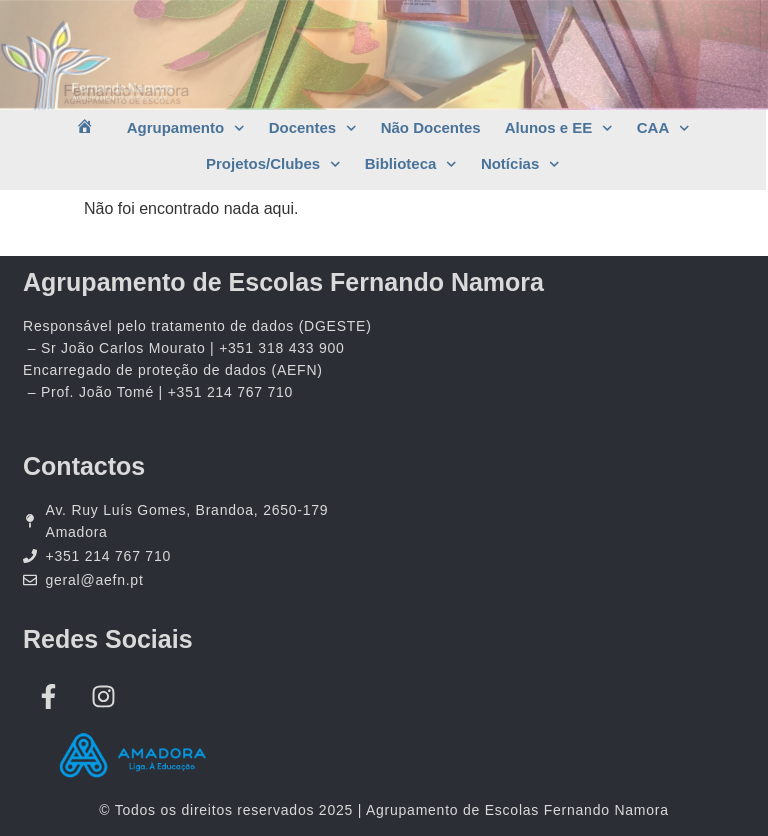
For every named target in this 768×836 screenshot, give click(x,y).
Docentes (313, 128)
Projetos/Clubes (273, 164)
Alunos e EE (559, 128)
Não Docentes (431, 127)
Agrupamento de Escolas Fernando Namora (283, 282)
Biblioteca (411, 164)
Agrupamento (186, 128)
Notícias (520, 164)
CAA (663, 128)
